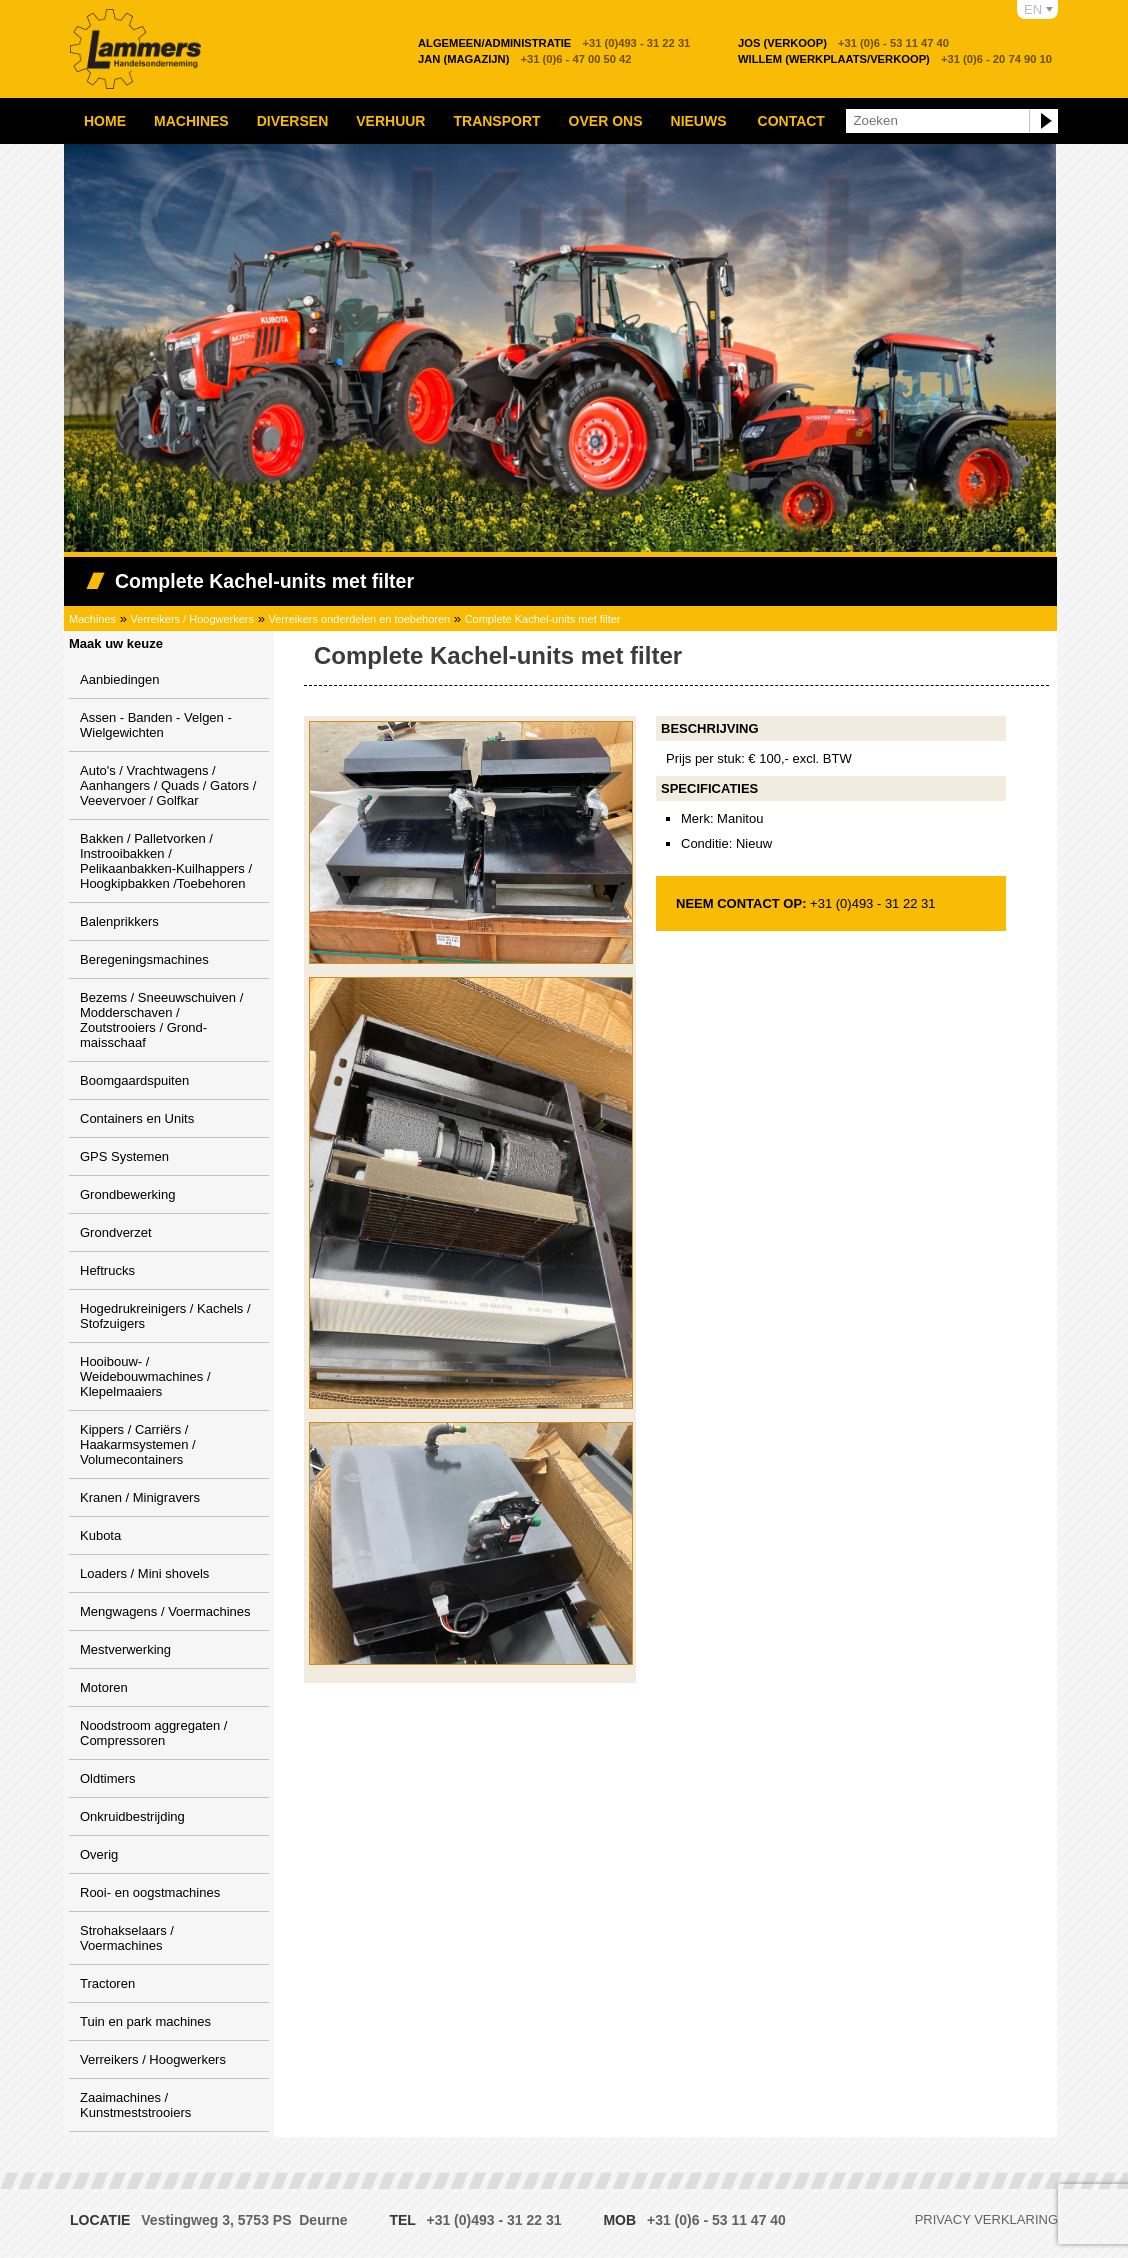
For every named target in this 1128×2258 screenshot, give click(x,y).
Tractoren (107, 1983)
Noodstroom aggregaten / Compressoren (153, 1733)
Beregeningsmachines (144, 959)
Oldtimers (108, 1778)
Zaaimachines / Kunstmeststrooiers (135, 2105)
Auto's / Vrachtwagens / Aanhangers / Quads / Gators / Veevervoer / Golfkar (168, 785)
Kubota (100, 1535)
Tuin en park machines (145, 2021)
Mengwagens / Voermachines (165, 1611)
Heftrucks (107, 1270)
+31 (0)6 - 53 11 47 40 (843, 43)
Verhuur (390, 121)
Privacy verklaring (986, 2219)
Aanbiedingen (120, 679)
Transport (496, 121)
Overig (99, 1854)
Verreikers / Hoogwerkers (193, 619)
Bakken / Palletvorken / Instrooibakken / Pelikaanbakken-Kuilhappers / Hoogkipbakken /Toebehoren (166, 861)
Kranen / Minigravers (140, 1497)
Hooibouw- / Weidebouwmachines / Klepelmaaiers (145, 1376)
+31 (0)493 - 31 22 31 (554, 43)
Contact (791, 121)
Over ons (606, 121)
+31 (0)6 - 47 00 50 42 (525, 59)
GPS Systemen (124, 1156)
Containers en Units (137, 1118)
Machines (191, 121)
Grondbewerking (127, 1194)
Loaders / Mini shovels (144, 1573)
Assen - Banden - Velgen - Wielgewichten (156, 725)
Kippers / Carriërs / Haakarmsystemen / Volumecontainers (138, 1444)
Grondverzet (116, 1232)
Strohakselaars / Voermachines (127, 1938)
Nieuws (699, 121)
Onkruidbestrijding (132, 1816)
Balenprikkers (119, 921)
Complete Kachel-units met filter (543, 619)
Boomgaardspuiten (134, 1080)
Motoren (104, 1687)
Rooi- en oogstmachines (150, 1892)
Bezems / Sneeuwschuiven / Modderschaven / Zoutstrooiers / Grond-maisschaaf (161, 1020)
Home (105, 121)
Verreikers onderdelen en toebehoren (360, 619)
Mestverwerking (125, 1649)
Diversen (293, 121)
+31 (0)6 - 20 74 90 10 (895, 59)
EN (1033, 9)
